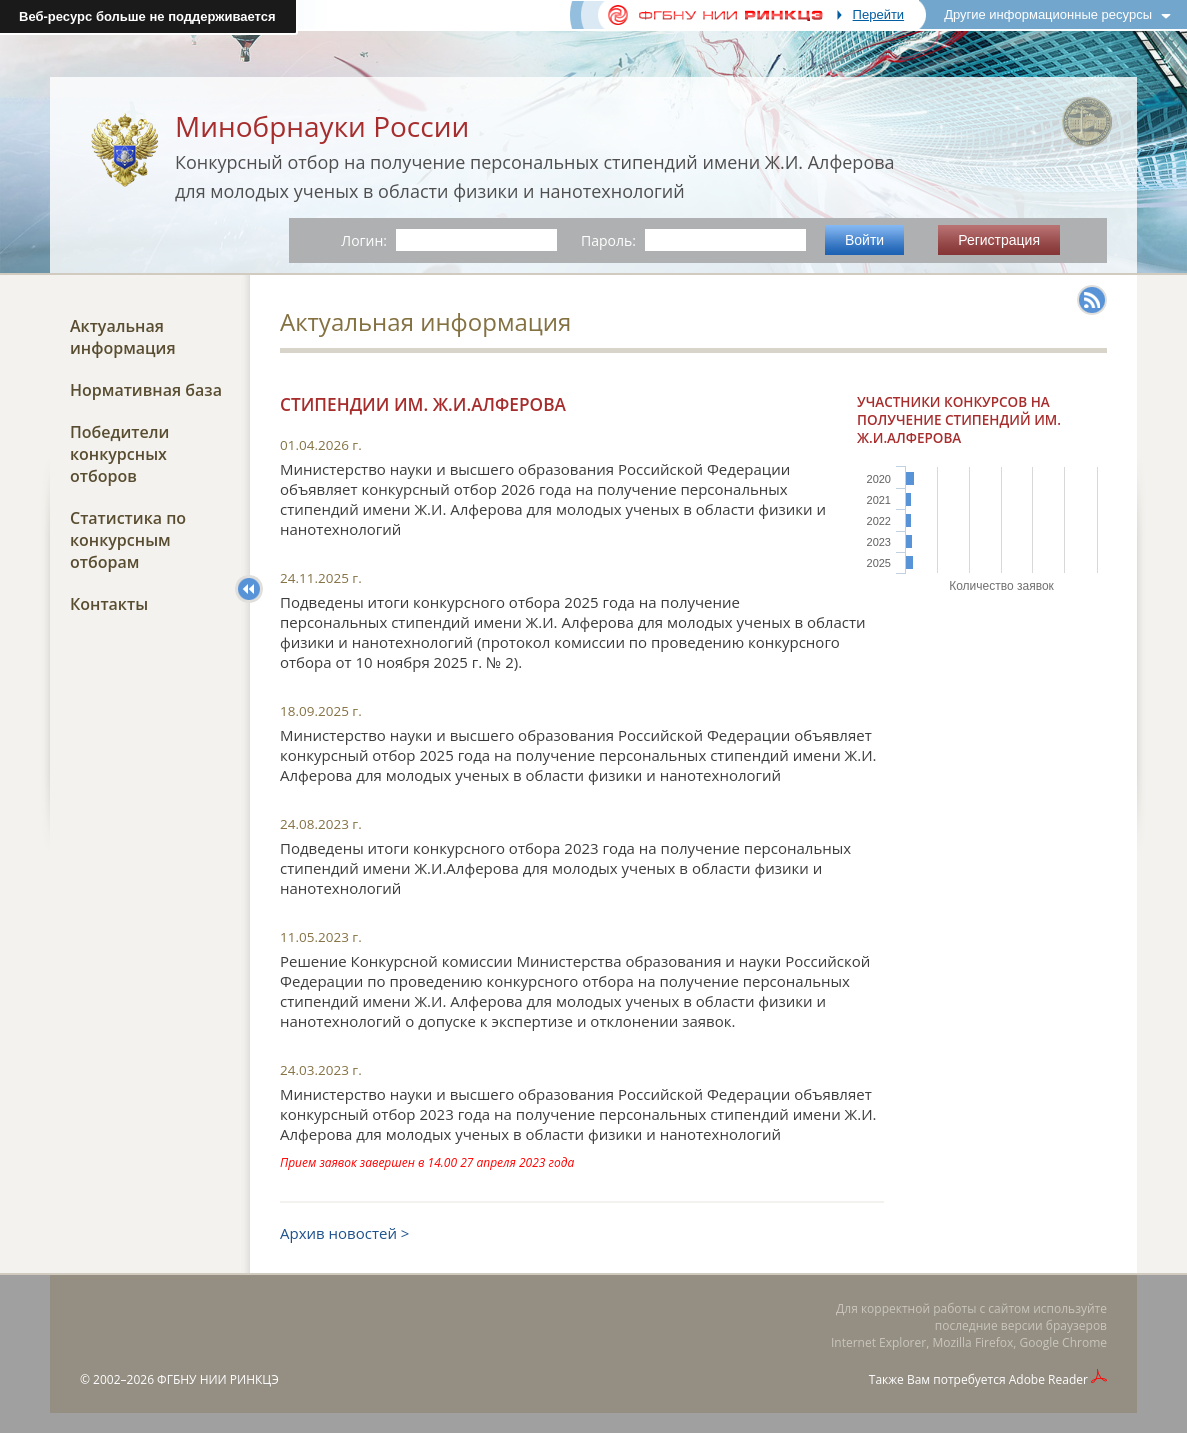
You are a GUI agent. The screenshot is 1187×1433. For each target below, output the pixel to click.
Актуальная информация (123, 337)
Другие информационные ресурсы (1048, 14)
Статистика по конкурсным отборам (128, 540)
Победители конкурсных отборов (119, 454)
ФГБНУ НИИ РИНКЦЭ (218, 1379)
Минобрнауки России (322, 126)
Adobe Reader (1048, 1379)
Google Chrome (1063, 1342)
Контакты (109, 604)
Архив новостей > (344, 1233)
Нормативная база (146, 390)
